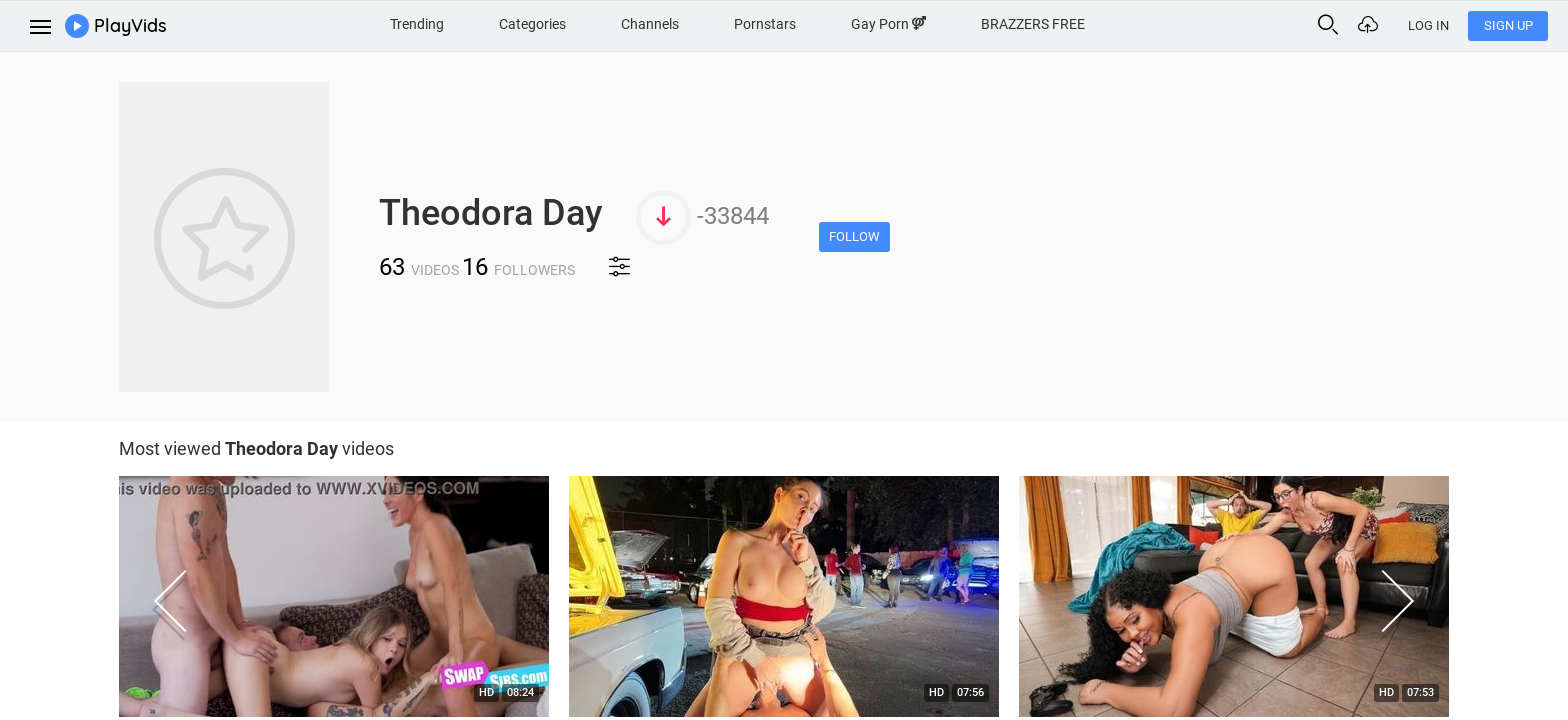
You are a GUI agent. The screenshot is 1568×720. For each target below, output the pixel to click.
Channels (650, 24)
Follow (854, 236)
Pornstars (765, 24)
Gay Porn (888, 24)
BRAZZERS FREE (1033, 24)
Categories (532, 24)
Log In (1428, 25)
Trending (417, 24)
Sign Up (1508, 25)
